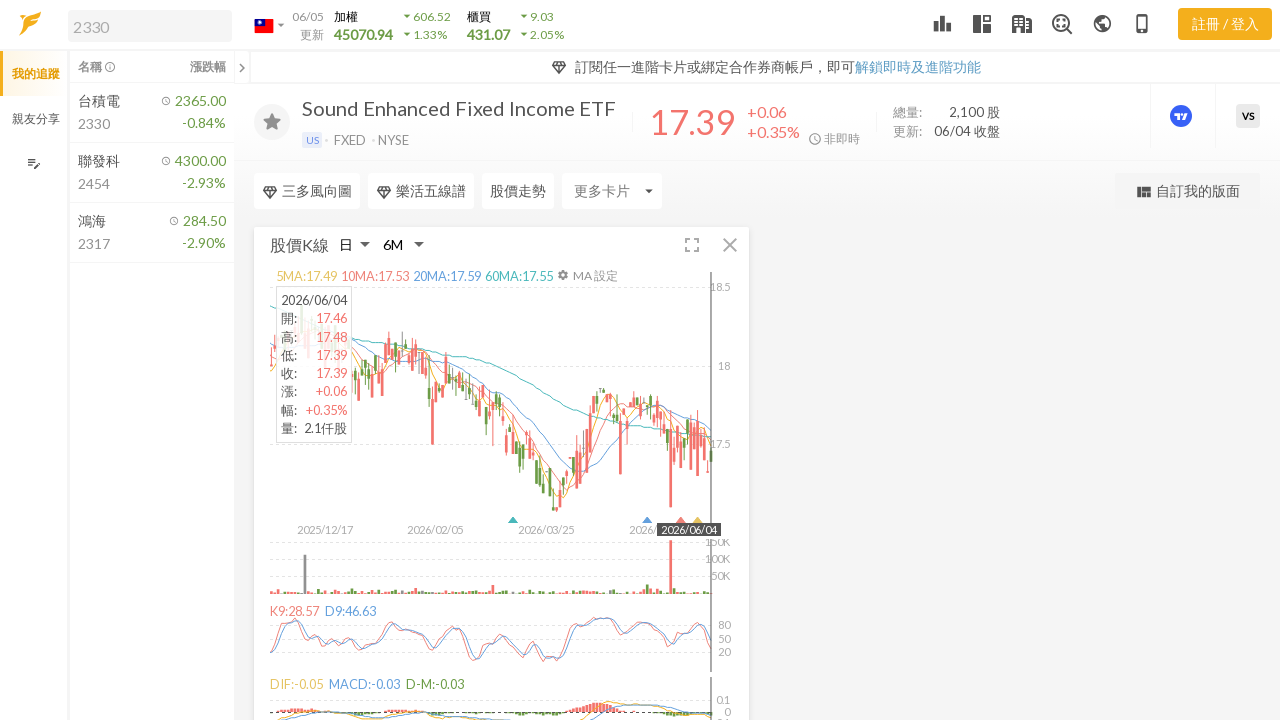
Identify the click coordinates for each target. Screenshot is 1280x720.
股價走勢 (518, 190)
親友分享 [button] (36, 118)
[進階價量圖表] (1183, 116)
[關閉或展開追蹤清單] (242, 67)
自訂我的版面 (1187, 191)
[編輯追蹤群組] (33, 163)
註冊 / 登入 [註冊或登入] (1225, 23)
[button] (146, 25)
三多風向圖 (307, 191)
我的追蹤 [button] (36, 73)
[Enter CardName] (612, 191)
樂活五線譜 (421, 191)
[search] (150, 26)
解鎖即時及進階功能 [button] (918, 66)
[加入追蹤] (272, 122)
